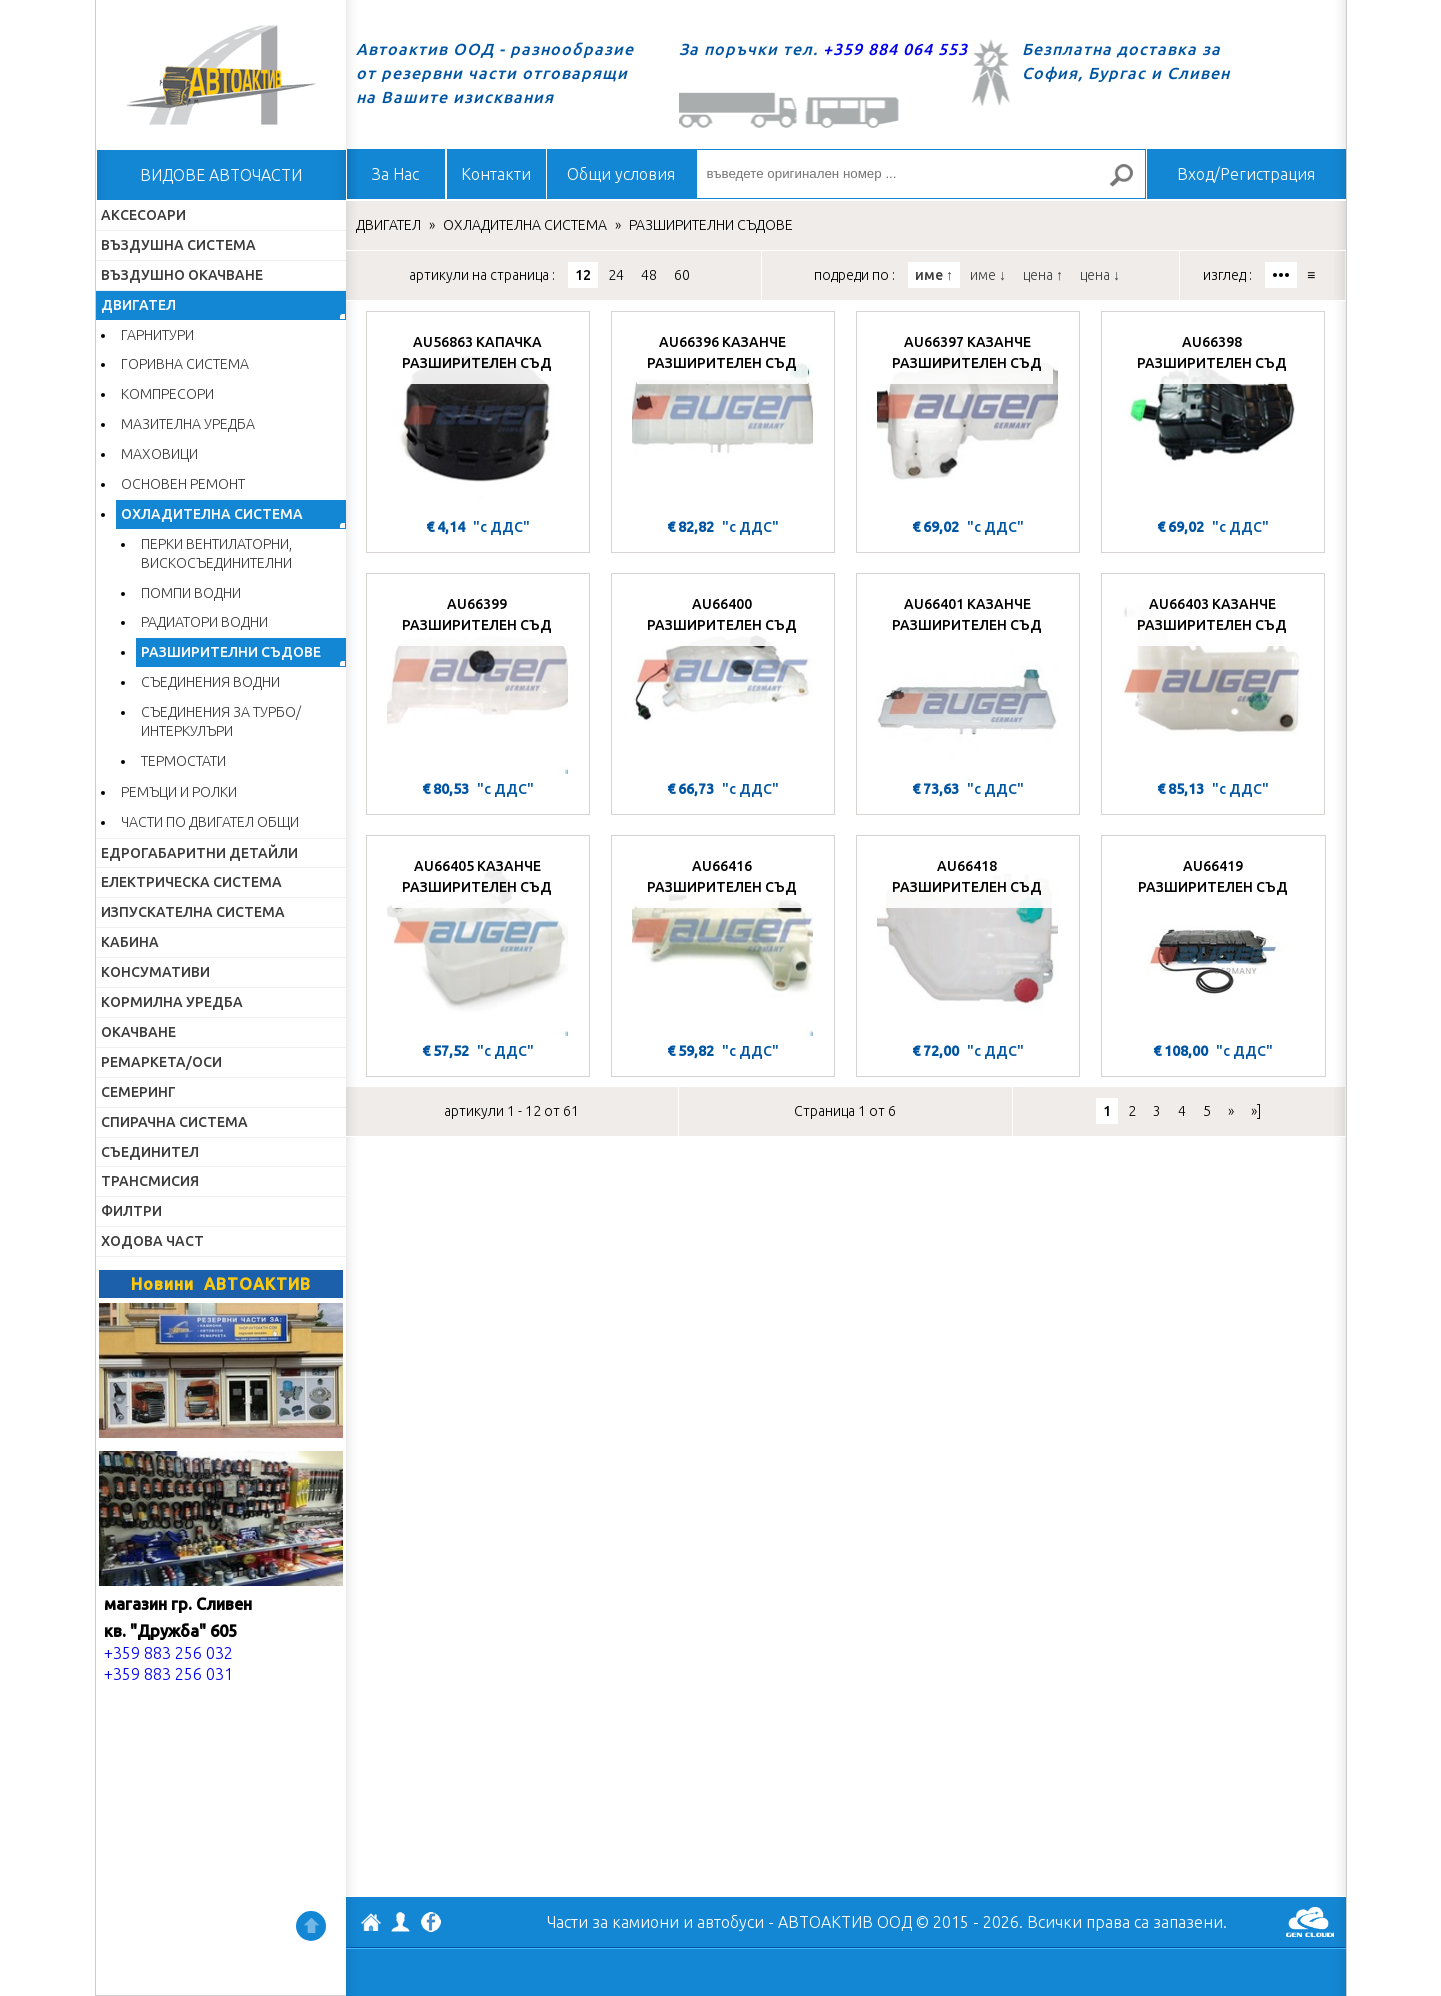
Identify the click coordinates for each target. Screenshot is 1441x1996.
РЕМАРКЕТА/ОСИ (161, 1062)
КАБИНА (130, 942)
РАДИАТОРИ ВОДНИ (204, 622)
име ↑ (934, 275)
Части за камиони (613, 1922)
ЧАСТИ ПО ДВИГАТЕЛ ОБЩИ (210, 822)
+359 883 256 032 (168, 1653)
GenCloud (1310, 1922)
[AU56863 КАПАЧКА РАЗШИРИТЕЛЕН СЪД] (478, 417)
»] (1256, 1111)
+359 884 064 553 (895, 49)
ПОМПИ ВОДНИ (191, 593)
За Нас (395, 174)
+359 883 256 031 (168, 1674)
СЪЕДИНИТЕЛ (150, 1152)
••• (1281, 275)
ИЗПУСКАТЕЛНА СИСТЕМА (193, 912)
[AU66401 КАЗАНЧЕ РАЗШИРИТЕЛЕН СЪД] (968, 679)
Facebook (431, 1924)
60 (682, 275)
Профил (401, 1922)
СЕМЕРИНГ (138, 1092)
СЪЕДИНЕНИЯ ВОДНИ (210, 682)
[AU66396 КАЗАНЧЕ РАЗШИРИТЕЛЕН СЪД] (723, 417)
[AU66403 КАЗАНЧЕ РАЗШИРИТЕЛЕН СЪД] (1213, 679)
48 (649, 275)
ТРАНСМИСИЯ (150, 1181)
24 (616, 275)
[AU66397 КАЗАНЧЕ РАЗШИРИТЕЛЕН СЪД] (968, 417)
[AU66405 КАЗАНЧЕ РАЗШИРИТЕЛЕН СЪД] (478, 941)
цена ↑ (1043, 275)
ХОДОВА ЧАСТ (152, 1241)
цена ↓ (1100, 275)
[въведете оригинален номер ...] (921, 174)
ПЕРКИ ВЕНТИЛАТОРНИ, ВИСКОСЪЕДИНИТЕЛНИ (216, 553)
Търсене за (1129, 183)
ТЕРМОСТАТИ (183, 761)
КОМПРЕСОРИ (167, 394)
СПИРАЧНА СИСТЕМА (174, 1122)
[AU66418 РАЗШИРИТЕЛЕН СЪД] (968, 941)
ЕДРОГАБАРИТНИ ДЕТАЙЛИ (199, 853)
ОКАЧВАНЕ (138, 1032)
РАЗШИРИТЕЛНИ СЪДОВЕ (231, 652)
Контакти (496, 174)
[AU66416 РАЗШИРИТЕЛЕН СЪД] (723, 941)
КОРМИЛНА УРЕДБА (172, 1002)
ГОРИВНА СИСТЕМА (185, 364)
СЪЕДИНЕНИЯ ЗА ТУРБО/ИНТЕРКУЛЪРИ (221, 721)
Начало (221, 75)
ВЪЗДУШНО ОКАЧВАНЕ (182, 275)
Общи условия (621, 174)
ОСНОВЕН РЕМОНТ (183, 484)
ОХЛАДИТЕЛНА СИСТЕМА (212, 514)
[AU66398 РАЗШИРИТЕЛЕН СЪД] (1213, 417)
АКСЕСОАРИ (143, 215)
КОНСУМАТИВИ (155, 972)
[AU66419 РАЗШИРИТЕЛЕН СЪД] (1213, 941)
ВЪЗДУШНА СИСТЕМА (178, 245)
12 (583, 275)
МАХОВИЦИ (159, 454)
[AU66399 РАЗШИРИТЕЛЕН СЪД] (478, 679)
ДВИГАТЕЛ (138, 305)
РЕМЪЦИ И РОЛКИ (179, 792)
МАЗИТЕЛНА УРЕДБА (188, 424)
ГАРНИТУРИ (157, 335)
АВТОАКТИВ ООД (371, 1925)
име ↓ (988, 275)
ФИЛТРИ (131, 1211)
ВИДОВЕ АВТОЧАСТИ (221, 175)
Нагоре (311, 1926)
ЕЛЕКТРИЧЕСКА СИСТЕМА (191, 882)
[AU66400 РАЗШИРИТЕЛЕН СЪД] (723, 679)
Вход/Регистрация (1246, 174)
